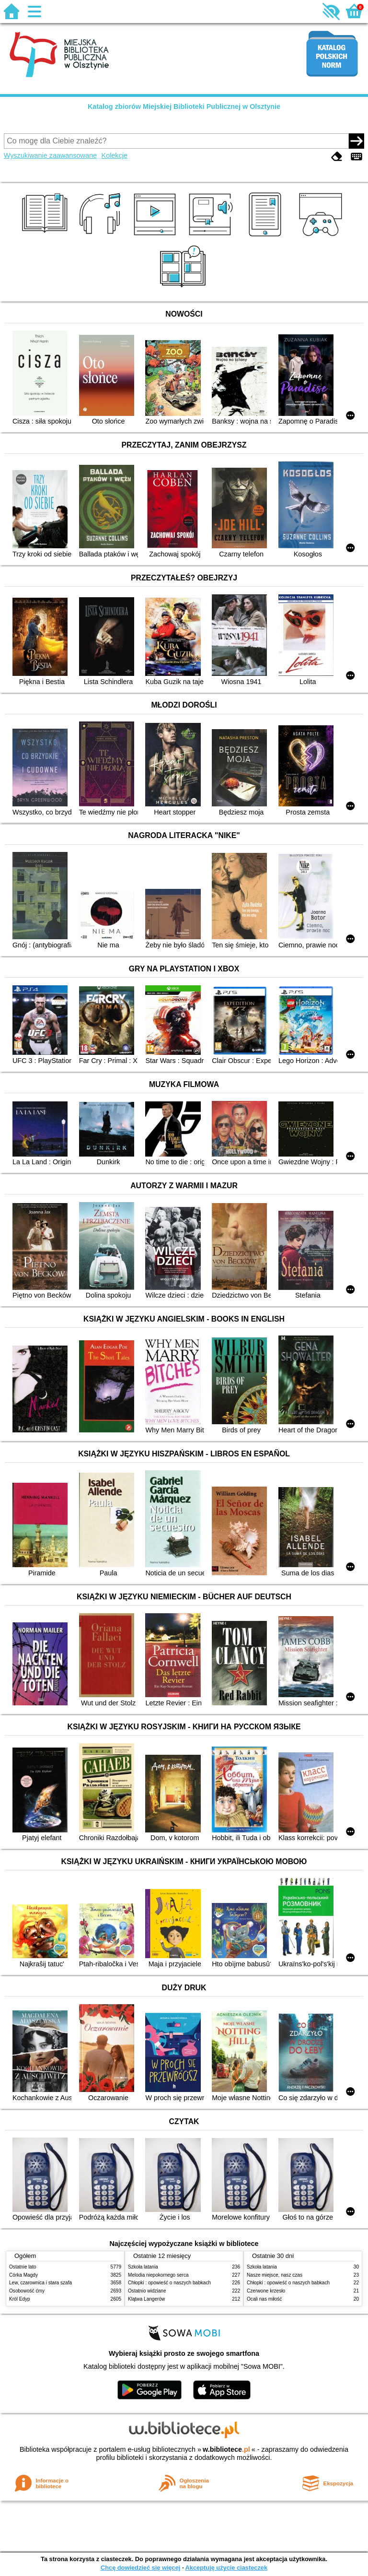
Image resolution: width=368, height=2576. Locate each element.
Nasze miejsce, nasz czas (274, 2275)
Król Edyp (19, 2299)
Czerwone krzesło (266, 2290)
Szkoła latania (143, 2266)
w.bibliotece (226, 2449)
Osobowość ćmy (27, 2290)
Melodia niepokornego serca (158, 2275)
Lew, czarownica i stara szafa (40, 2282)
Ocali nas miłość (264, 2299)
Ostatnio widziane (147, 2290)
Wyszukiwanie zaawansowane (50, 155)
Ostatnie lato (22, 2266)
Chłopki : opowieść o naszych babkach (169, 2282)
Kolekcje (114, 155)
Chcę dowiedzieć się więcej (140, 2567)
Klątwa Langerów (146, 2299)
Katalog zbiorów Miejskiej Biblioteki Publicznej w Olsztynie (184, 106)
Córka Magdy (23, 2275)
